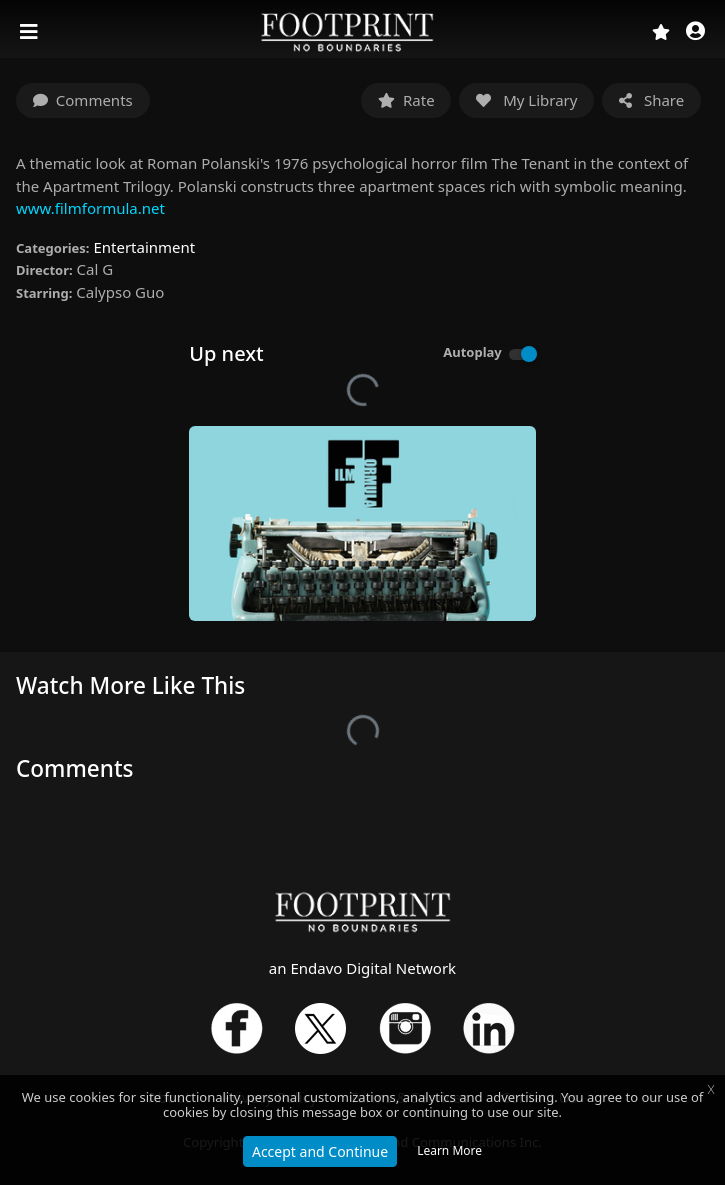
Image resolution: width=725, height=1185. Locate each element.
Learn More (449, 1150)
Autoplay (472, 352)
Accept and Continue (320, 1151)
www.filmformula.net (90, 208)
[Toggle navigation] (31, 32)
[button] (695, 32)
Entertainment (144, 247)
